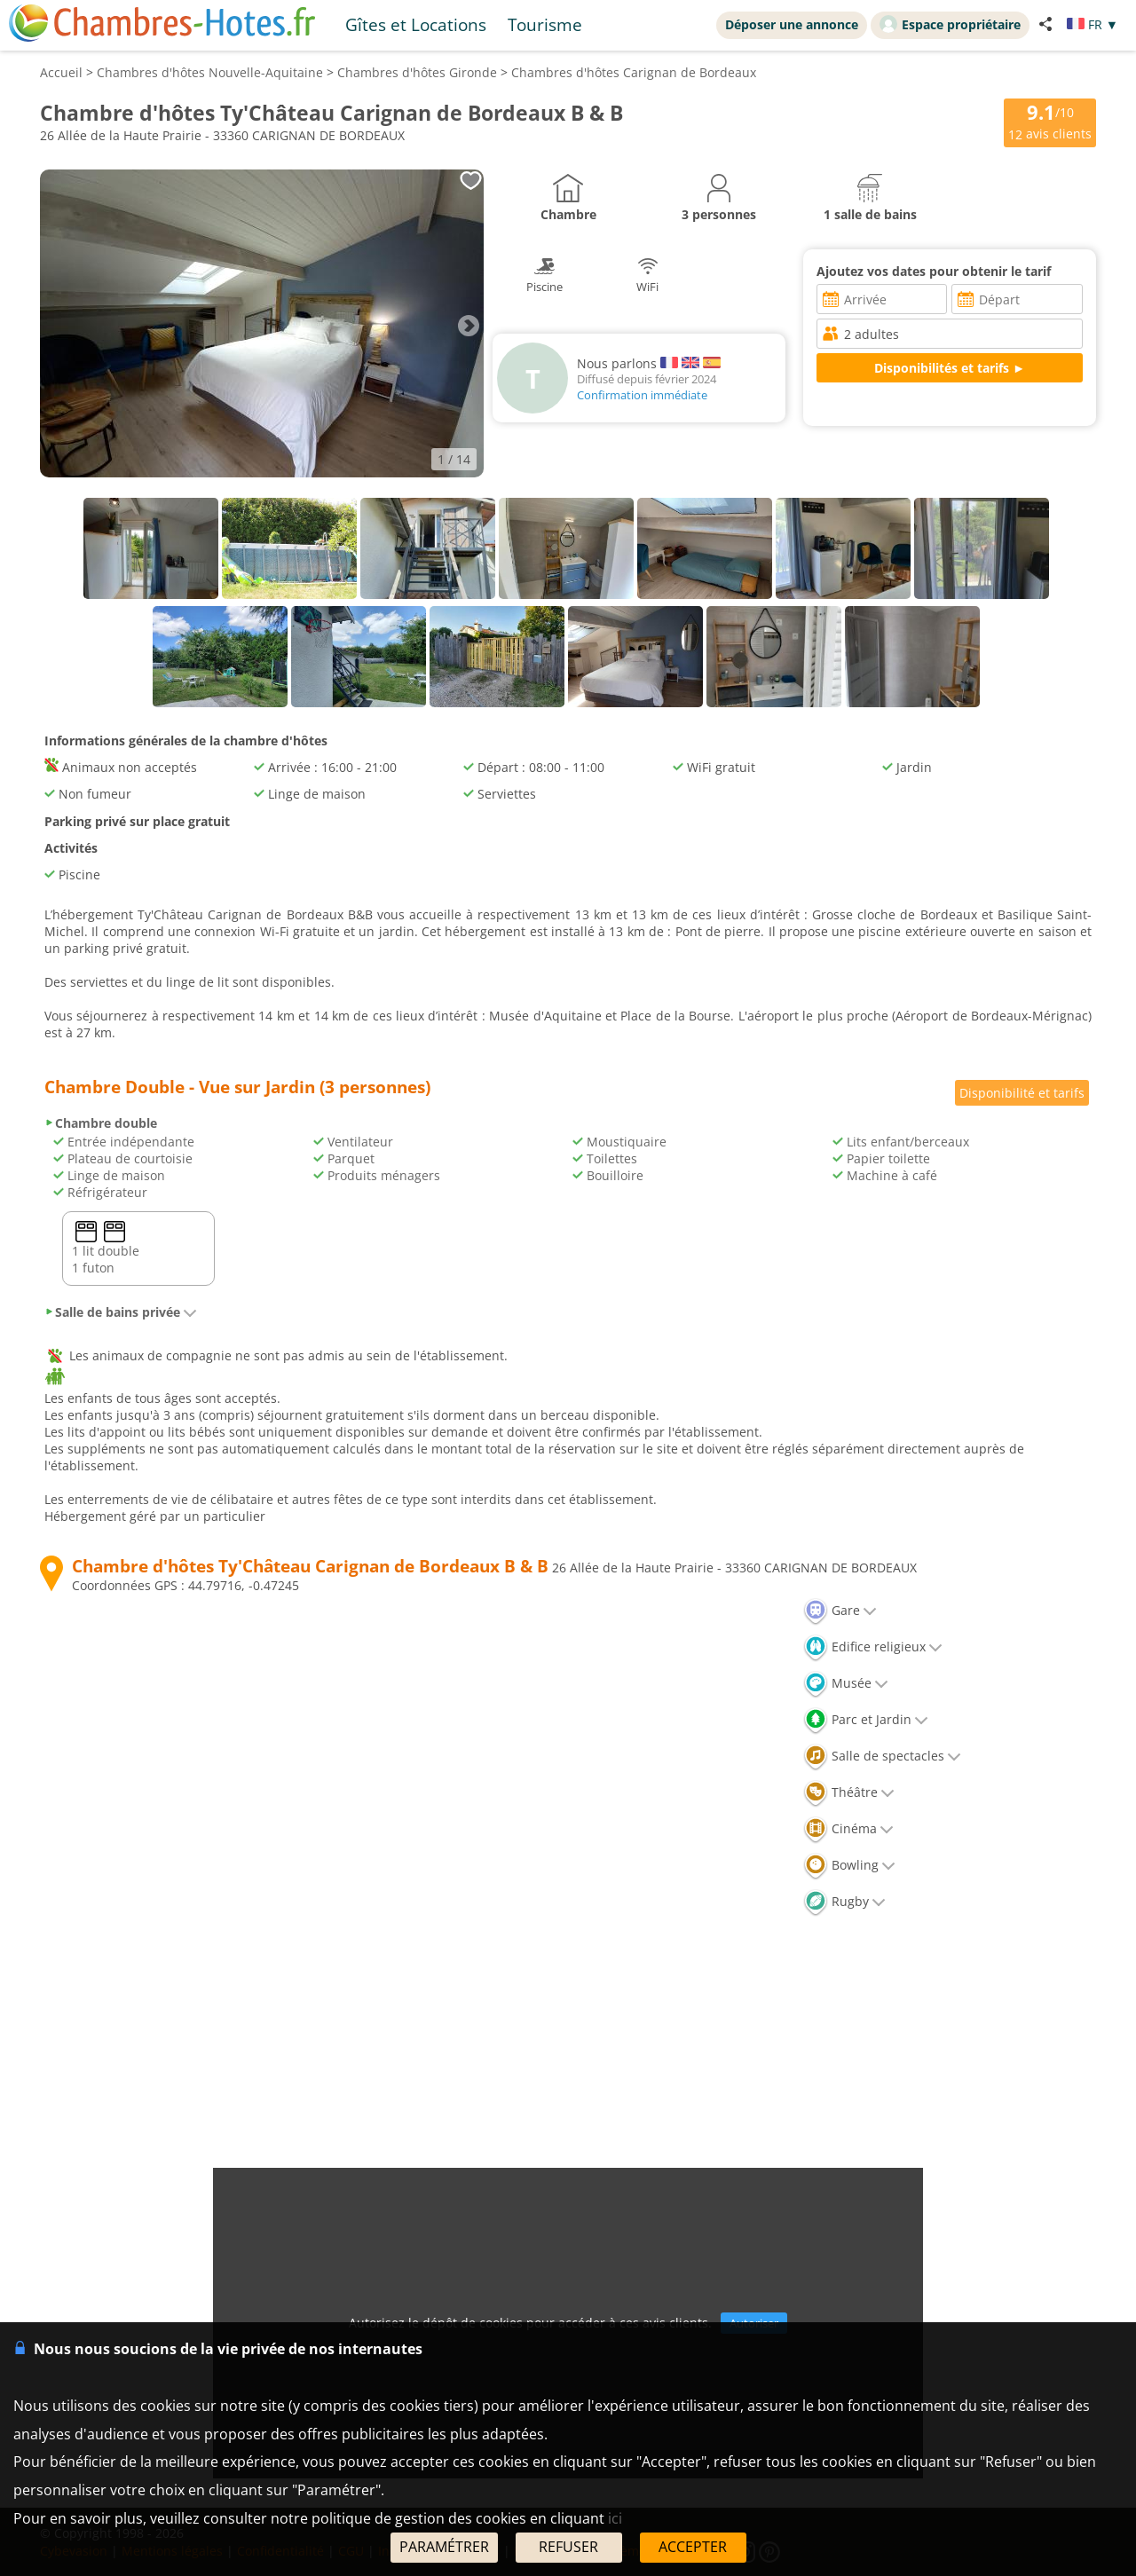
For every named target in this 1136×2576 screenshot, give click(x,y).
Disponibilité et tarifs (1022, 1092)
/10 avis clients (1050, 121)
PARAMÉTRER (444, 2546)
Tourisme (545, 24)
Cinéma (848, 1828)
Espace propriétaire (950, 24)
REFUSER (568, 2546)
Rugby (844, 1901)
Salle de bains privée (120, 1312)
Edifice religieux (873, 1646)
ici (615, 2518)
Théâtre (849, 1792)
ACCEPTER (693, 2546)
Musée (845, 1682)
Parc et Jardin (865, 1719)
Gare (840, 1610)
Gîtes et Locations (415, 24)
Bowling (849, 1864)
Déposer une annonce (791, 24)
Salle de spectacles (882, 1755)
